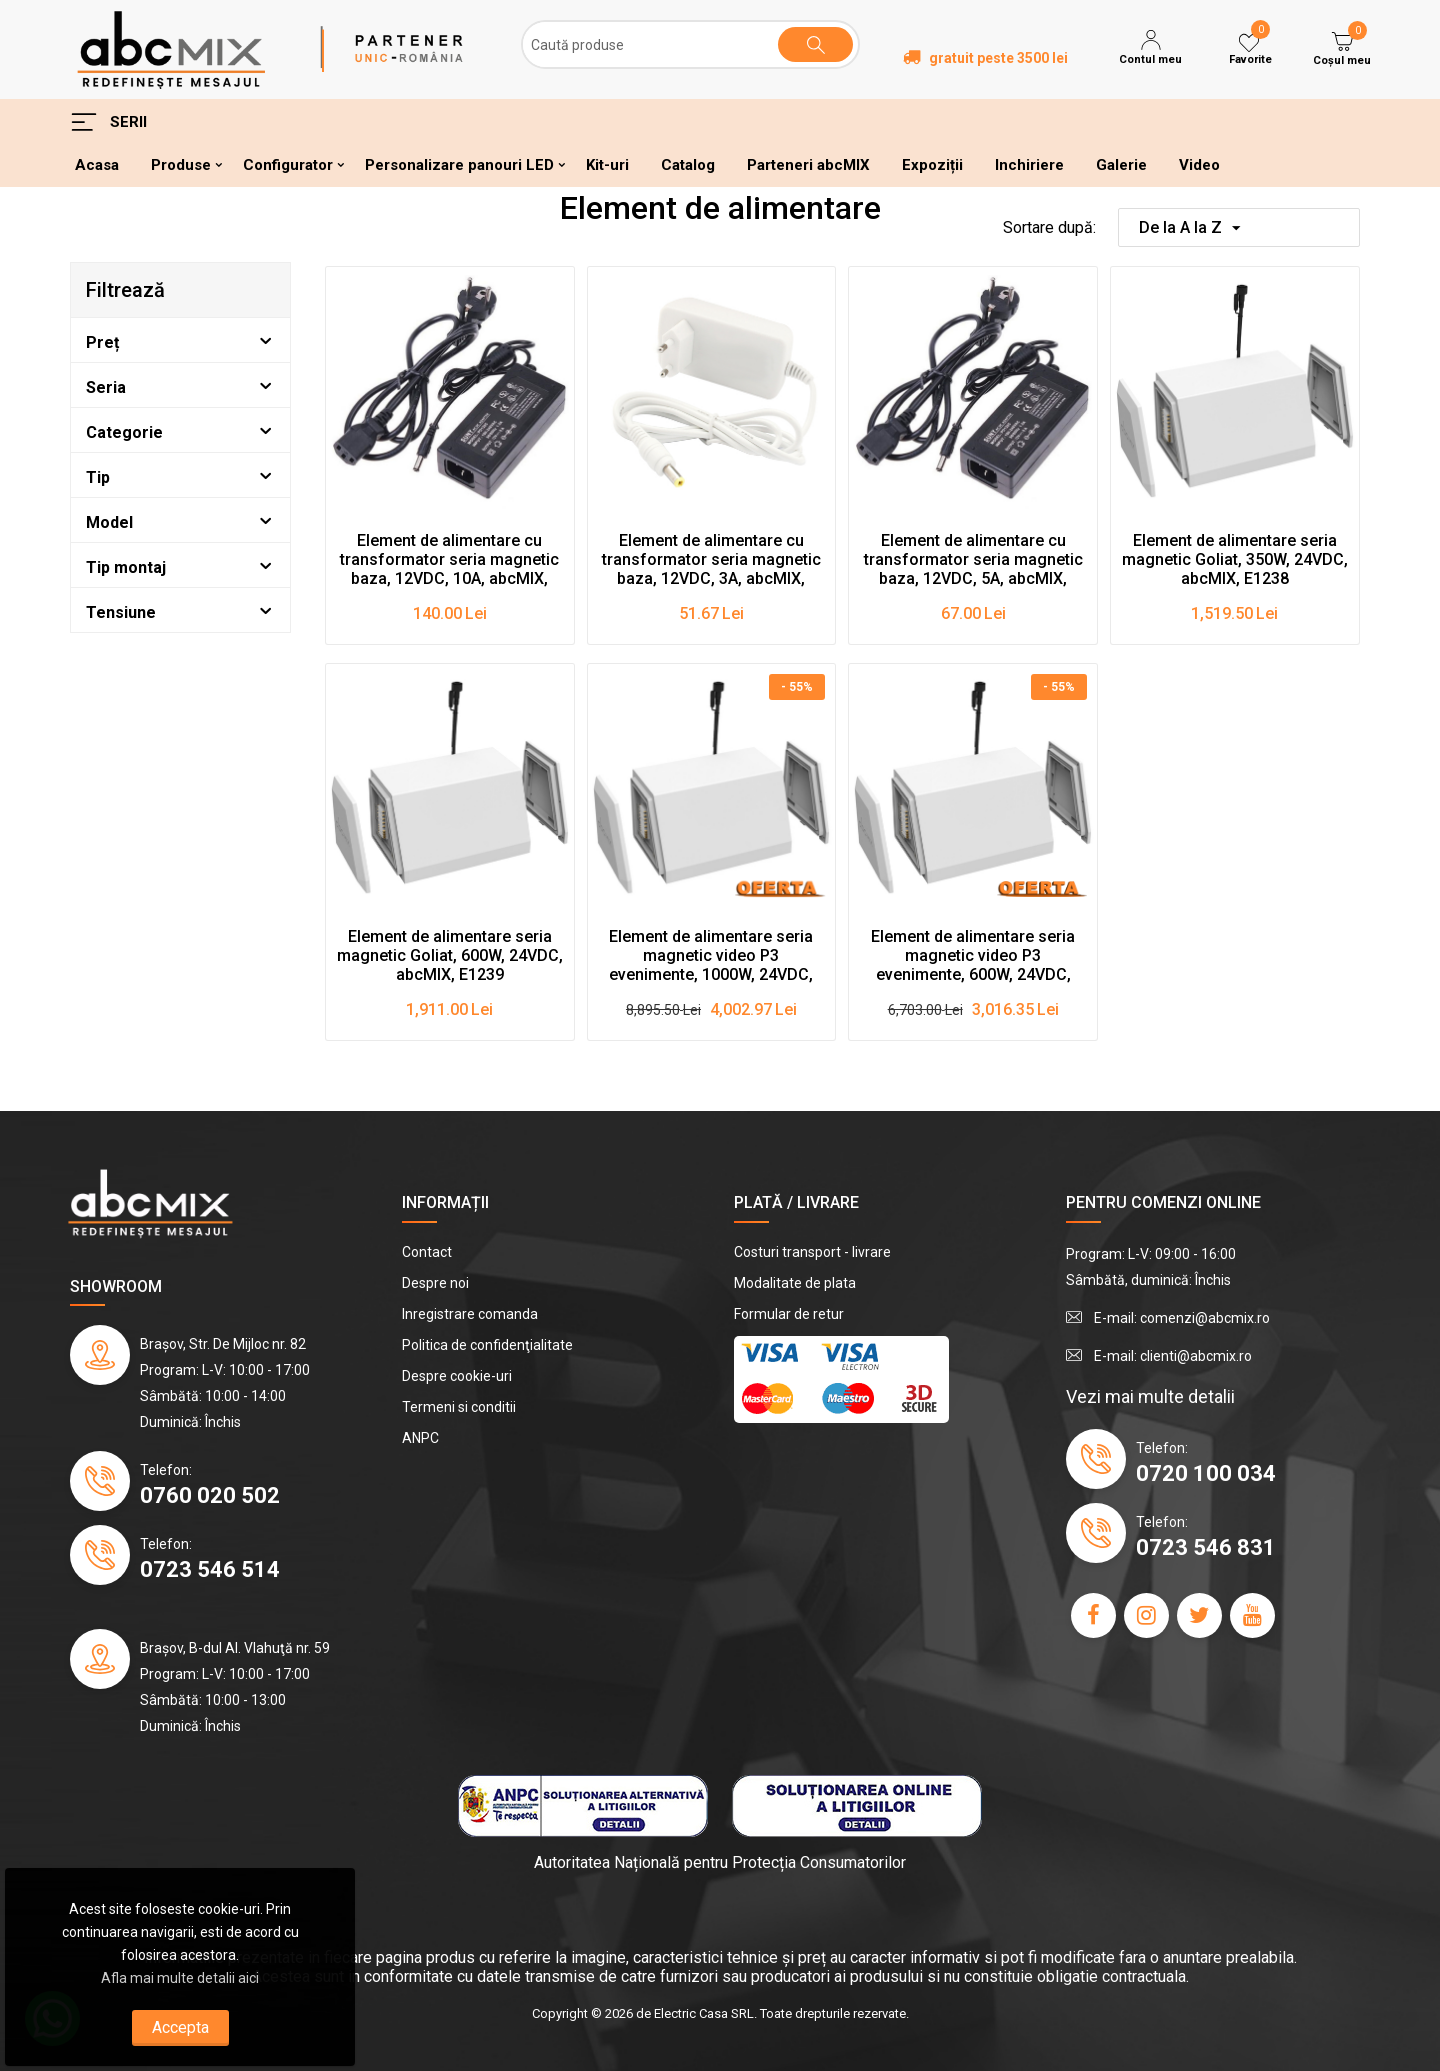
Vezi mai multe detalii (1150, 1396)
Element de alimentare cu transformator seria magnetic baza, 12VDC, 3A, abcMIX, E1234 (711, 560)
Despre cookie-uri (457, 1376)
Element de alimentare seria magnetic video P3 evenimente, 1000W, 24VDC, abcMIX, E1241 (711, 956)
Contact (427, 1252)
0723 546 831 (1206, 1547)
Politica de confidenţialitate (487, 1345)
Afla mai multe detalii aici (180, 1978)
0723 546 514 (210, 1569)
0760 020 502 (210, 1495)
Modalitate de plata (795, 1283)
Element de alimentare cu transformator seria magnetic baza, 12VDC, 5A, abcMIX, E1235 (973, 560)
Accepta (180, 2027)
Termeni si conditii (459, 1407)
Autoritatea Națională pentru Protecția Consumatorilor (720, 1862)
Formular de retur (789, 1314)
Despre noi (435, 1283)
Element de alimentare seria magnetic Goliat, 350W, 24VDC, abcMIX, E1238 (1235, 559)
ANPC (420, 1438)
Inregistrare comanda (470, 1314)
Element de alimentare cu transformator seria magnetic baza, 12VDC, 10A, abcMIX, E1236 (449, 560)
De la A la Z (1189, 230)
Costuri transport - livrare (812, 1252)
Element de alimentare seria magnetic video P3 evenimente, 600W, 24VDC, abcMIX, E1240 (973, 956)
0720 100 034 (1206, 1473)
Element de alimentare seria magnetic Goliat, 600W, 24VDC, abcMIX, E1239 (450, 955)
